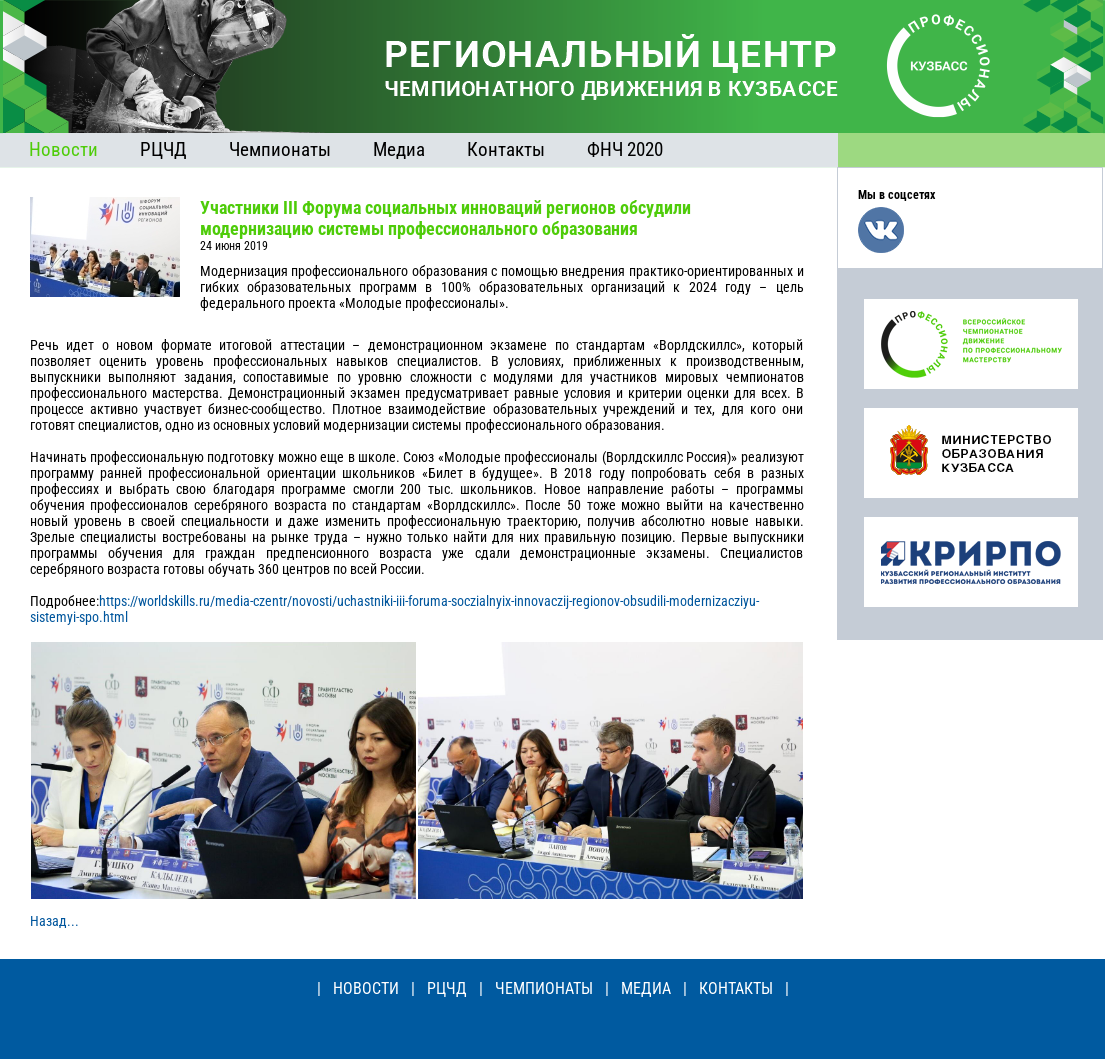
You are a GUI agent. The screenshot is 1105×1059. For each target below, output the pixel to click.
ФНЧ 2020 (625, 149)
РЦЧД (163, 149)
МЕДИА (646, 988)
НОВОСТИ (366, 988)
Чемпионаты (280, 149)
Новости (63, 149)
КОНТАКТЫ (736, 988)
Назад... (54, 921)
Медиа (399, 149)
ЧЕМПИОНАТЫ (544, 988)
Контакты (506, 149)
